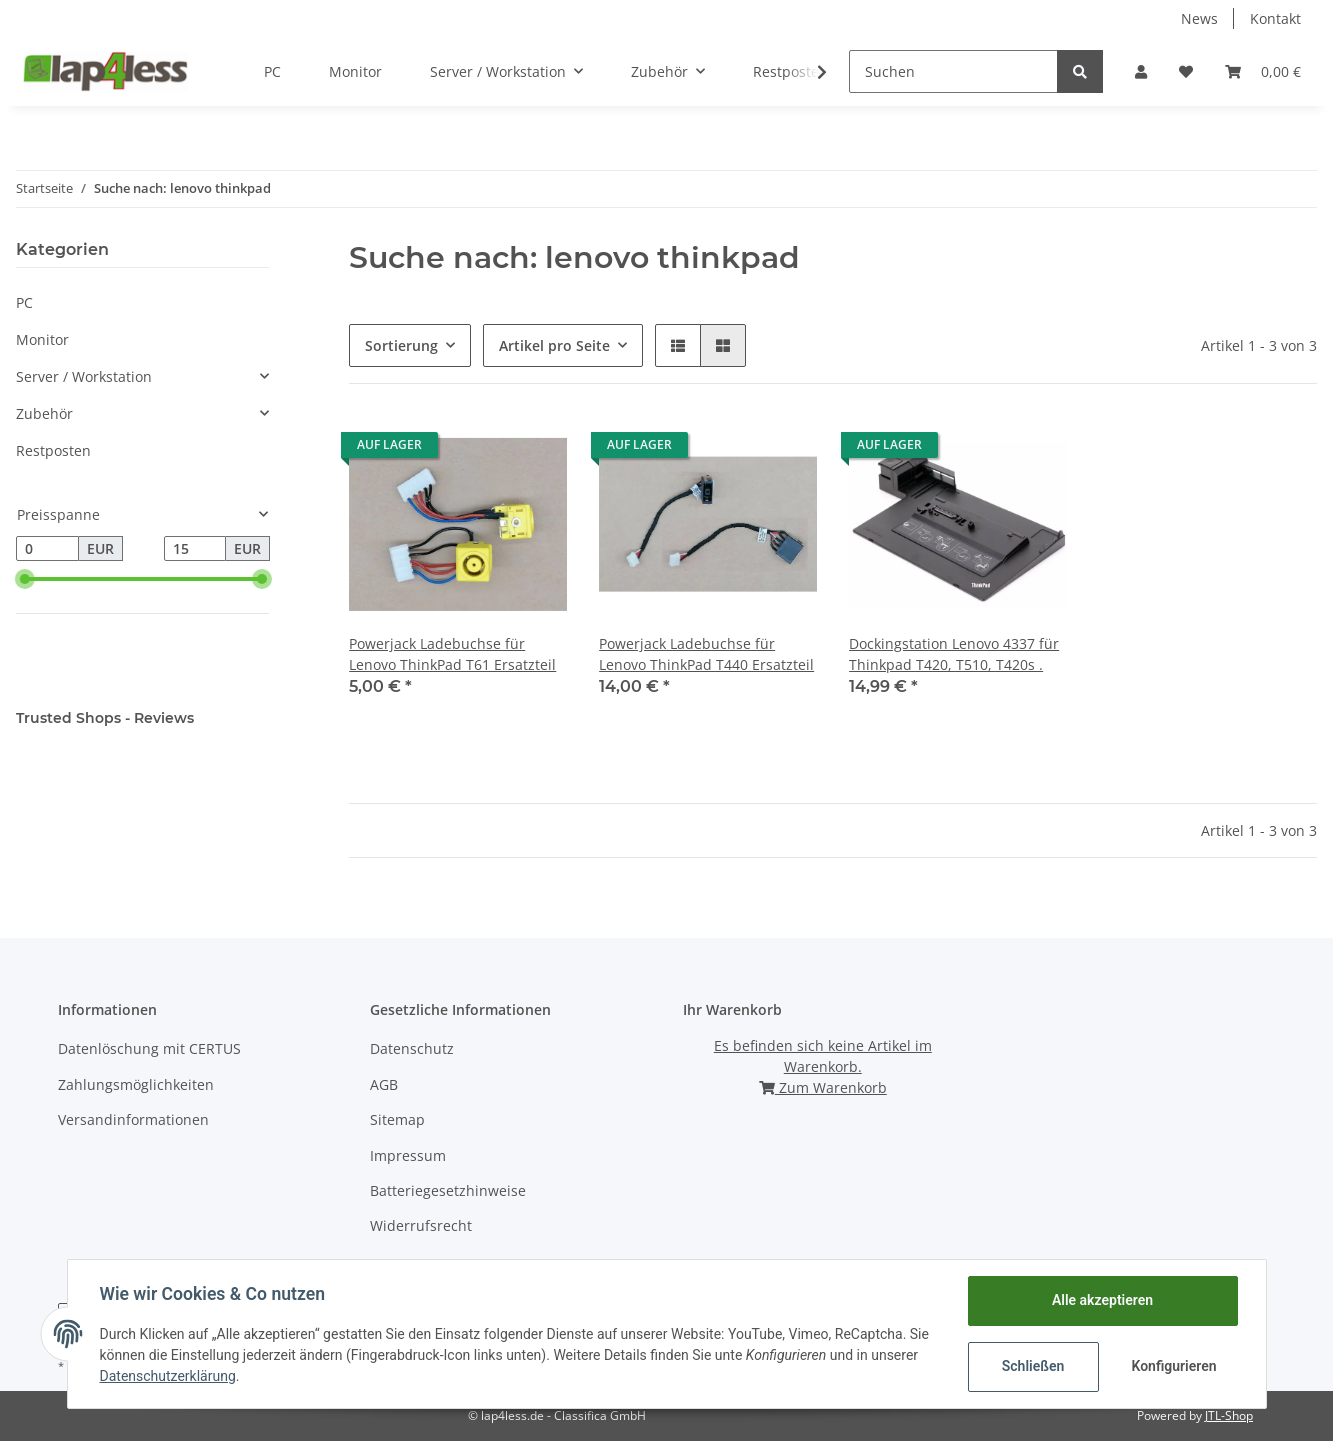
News (1199, 18)
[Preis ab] (47, 549)
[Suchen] (953, 71)
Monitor (42, 339)
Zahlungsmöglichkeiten (136, 1084)
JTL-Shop (1229, 1415)
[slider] (24, 579)
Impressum (408, 1155)
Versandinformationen (133, 1119)
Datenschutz (412, 1048)
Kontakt (1275, 18)
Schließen (1033, 1366)
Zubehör (44, 413)
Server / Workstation (84, 376)
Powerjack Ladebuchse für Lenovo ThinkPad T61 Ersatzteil (452, 654)
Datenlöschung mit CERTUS (149, 1048)
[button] (1141, 71)
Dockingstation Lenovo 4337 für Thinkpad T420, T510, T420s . (954, 654)
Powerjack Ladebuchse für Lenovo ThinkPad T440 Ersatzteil (706, 654)
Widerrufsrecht (421, 1225)
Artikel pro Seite (554, 345)
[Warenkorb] (1263, 71)
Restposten (53, 450)
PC (24, 302)
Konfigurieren (1174, 1366)
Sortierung (401, 345)
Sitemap (397, 1119)
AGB (384, 1084)
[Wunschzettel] (1186, 71)
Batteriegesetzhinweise (448, 1190)
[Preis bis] (195, 549)
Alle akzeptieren (1102, 1300)
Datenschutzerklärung (168, 1376)
